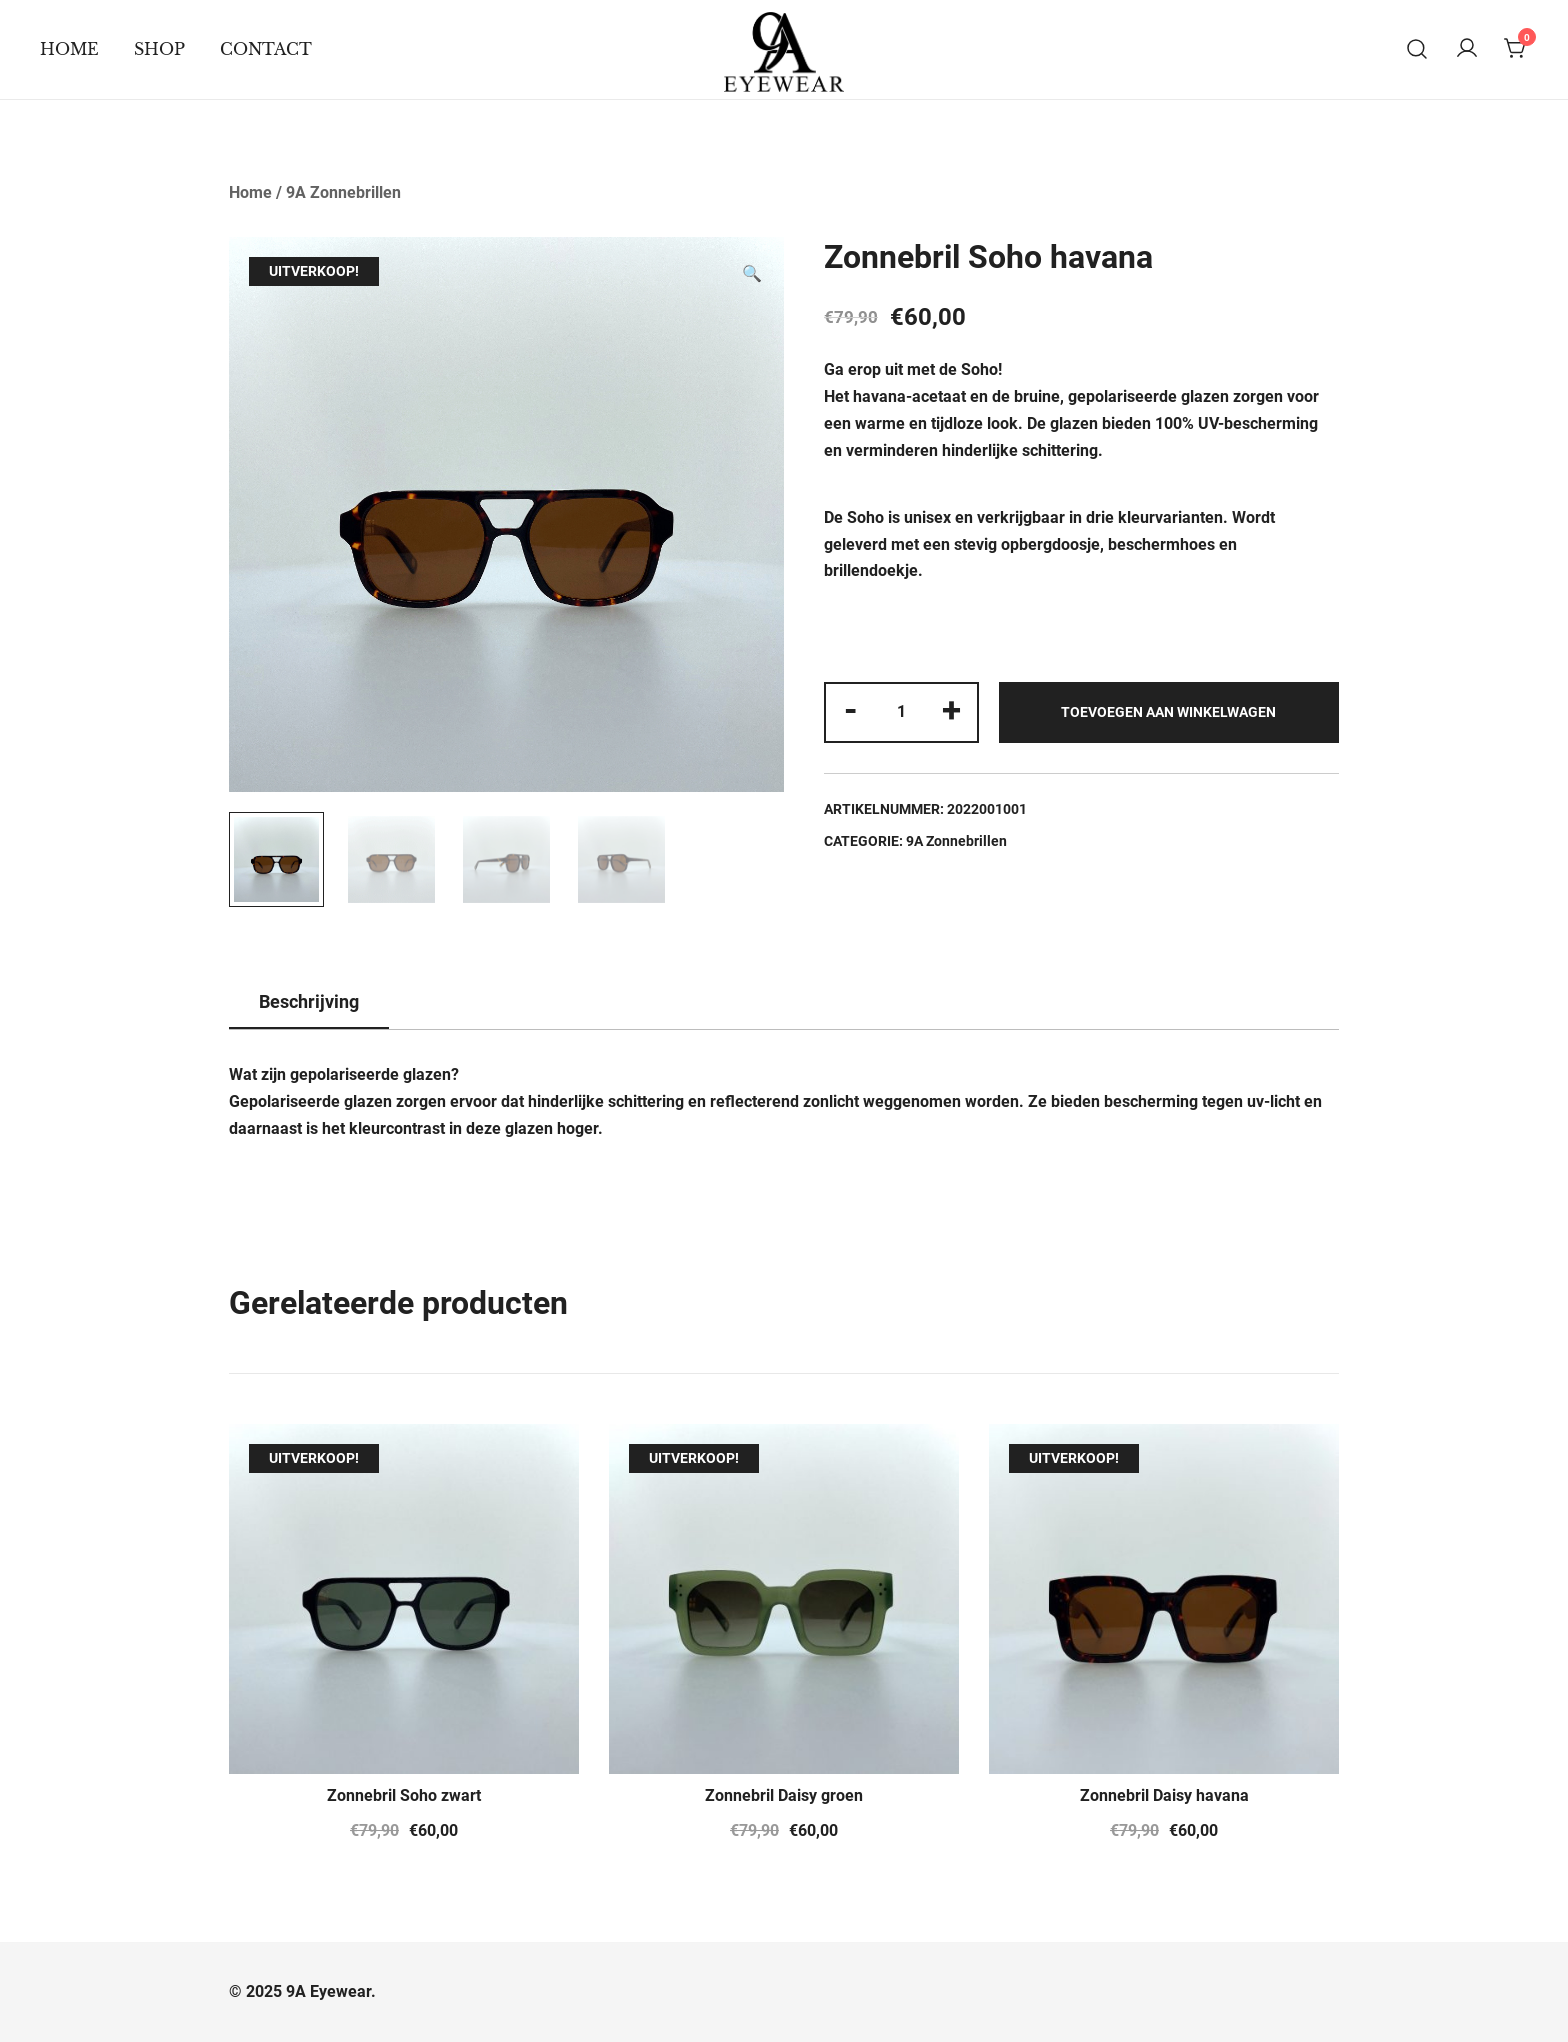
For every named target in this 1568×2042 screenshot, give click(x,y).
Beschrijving (309, 1001)
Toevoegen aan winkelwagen (1168, 712)
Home (69, 49)
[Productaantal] (901, 712)
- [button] (851, 710)
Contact (266, 49)
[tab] (309, 1003)
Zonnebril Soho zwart (404, 1795)
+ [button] (951, 710)
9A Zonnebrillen (343, 192)
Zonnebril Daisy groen (784, 1795)
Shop (159, 49)
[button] (752, 274)
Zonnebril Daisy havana (1164, 1795)
